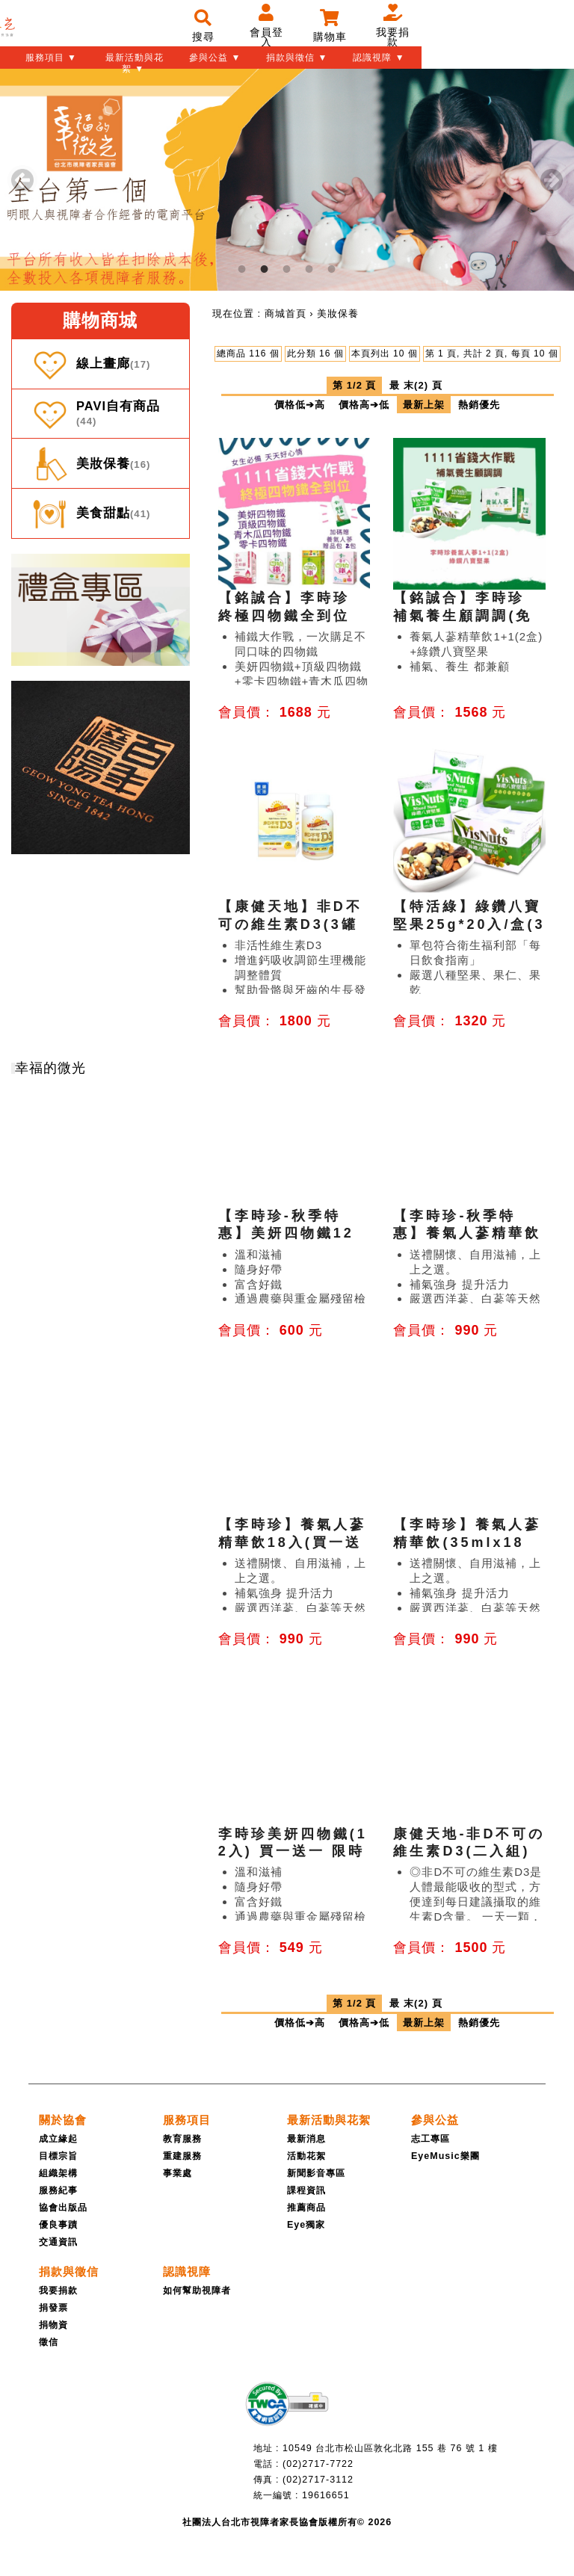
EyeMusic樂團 (445, 2156)
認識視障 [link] (187, 2271)
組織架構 (58, 2173)
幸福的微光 (50, 1067)
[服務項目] (187, 2119)
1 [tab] (242, 269)
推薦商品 (306, 2207)
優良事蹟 (58, 2225)
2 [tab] (264, 269)
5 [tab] (331, 269)
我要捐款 (58, 2290)
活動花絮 (306, 2156)
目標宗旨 (58, 2156)
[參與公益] (435, 2119)
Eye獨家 (306, 2225)
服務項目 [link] (187, 2119)
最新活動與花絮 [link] (329, 2119)
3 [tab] (287, 269)
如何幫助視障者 (197, 2290)
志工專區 (430, 2139)
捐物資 (53, 2325)
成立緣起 (58, 2139)
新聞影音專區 (316, 2173)
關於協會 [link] (63, 2119)
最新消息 (306, 2139)
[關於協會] (63, 2119)
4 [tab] (309, 269)
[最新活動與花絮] (329, 2119)
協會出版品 (63, 2207)
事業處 (177, 2173)
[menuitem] (285, 313)
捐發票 (53, 2307)
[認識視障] (187, 2271)
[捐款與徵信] (69, 2271)
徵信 (48, 2342)
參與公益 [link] (435, 2119)
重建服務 (182, 2156)
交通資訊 (58, 2242)
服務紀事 (58, 2190)
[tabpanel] (287, 180)
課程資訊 (306, 2190)
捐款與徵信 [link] (69, 2271)
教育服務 (182, 2139)
